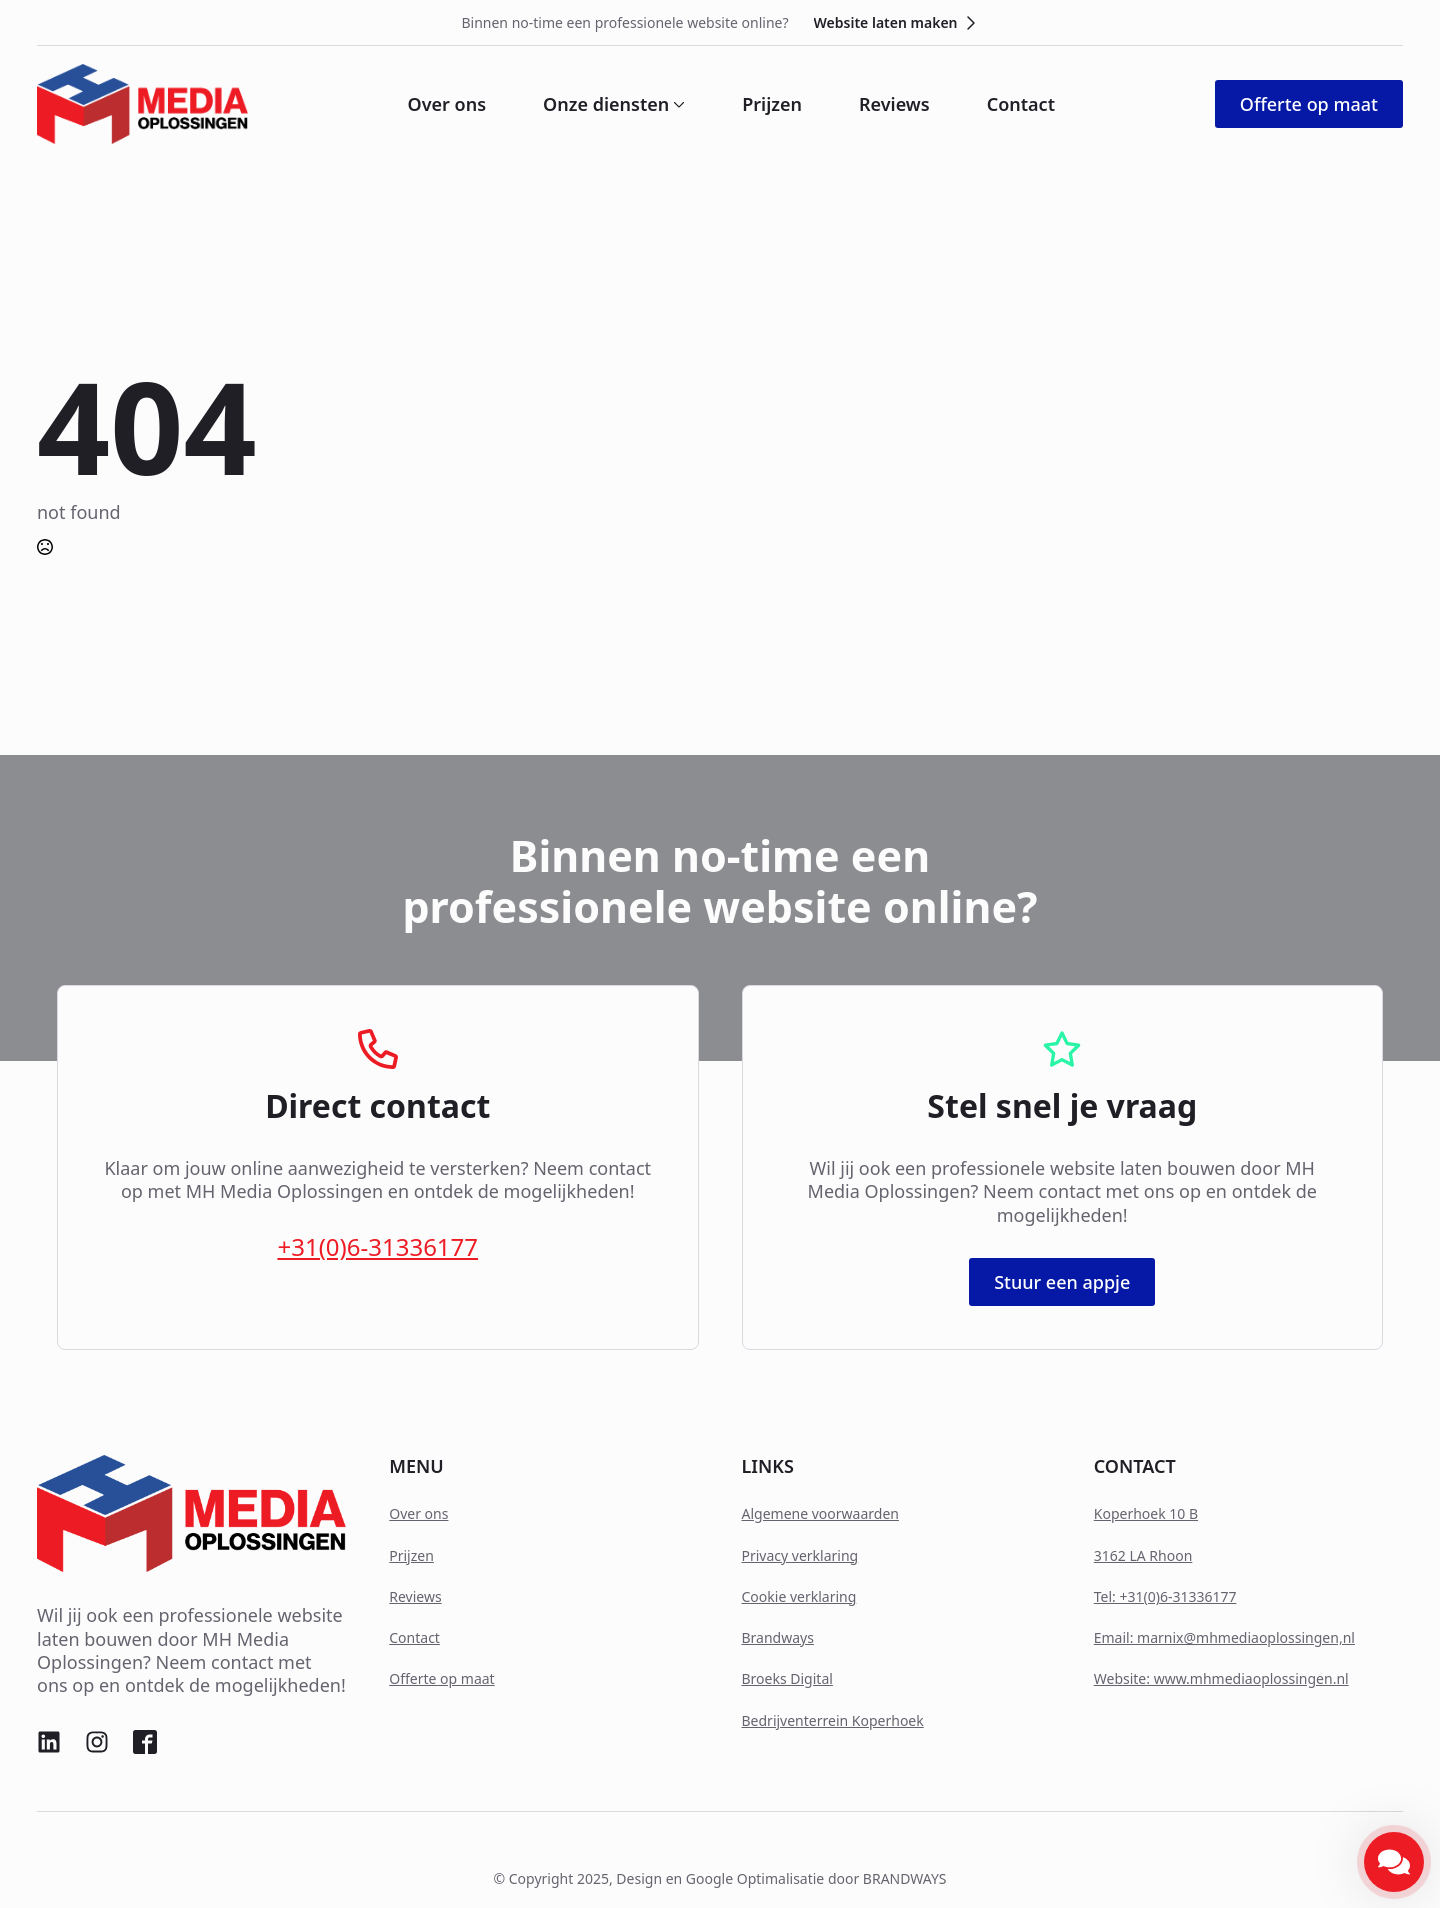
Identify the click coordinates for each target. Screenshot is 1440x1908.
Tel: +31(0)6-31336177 (1165, 1596)
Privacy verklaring (800, 1555)
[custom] (49, 1742)
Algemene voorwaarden (820, 1513)
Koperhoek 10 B (1146, 1513)
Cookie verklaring (799, 1596)
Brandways (778, 1637)
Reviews (894, 104)
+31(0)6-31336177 (377, 1246)
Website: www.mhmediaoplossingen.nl (1221, 1678)
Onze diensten (606, 104)
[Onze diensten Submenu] (677, 104)
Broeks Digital (787, 1678)
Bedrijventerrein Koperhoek (833, 1720)
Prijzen (772, 104)
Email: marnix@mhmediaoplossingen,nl (1224, 1637)
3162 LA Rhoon (1143, 1555)
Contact (1021, 104)
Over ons (447, 104)
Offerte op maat (441, 1678)
